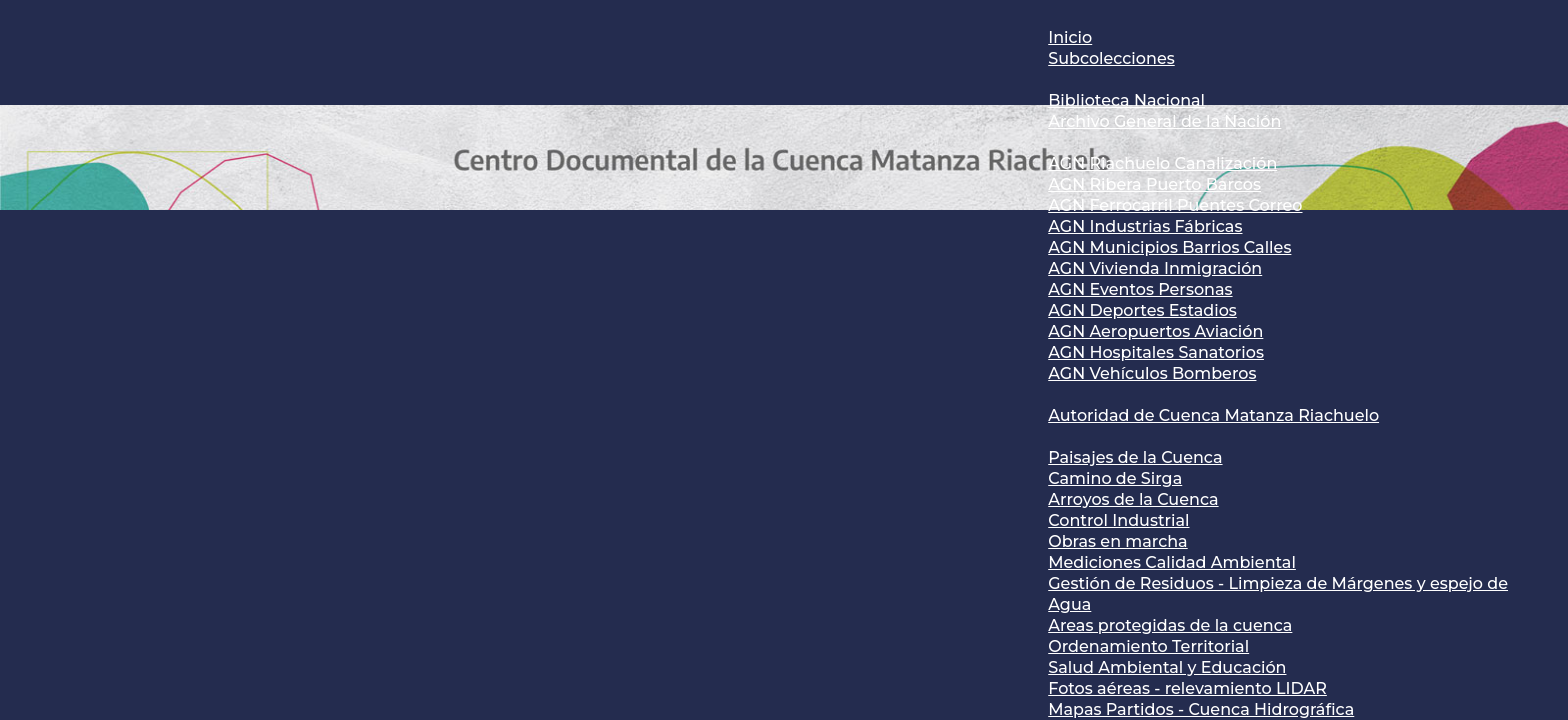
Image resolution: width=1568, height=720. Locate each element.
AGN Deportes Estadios (1142, 310)
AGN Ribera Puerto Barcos (1154, 184)
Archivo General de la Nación (1164, 121)
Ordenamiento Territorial (1148, 646)
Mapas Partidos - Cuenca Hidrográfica (1201, 709)
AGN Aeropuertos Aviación (1155, 331)
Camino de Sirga (1115, 478)
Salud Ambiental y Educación (1167, 667)
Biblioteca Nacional (1126, 100)
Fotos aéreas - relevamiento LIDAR (1187, 688)
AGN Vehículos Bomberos (1152, 373)
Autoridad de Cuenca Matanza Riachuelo (1213, 415)
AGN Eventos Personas (1140, 289)
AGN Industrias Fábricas (1145, 226)
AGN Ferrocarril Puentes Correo (1175, 205)
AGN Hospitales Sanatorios (1156, 352)
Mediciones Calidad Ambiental (1172, 562)
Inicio (1070, 37)
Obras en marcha (1117, 541)
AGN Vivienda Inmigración (1155, 268)
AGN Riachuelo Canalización (1162, 163)
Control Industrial (1118, 520)
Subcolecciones (1111, 58)
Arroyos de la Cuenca (1133, 499)
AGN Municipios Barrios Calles (1169, 247)
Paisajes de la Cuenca (1135, 457)
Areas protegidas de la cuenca (1170, 625)
